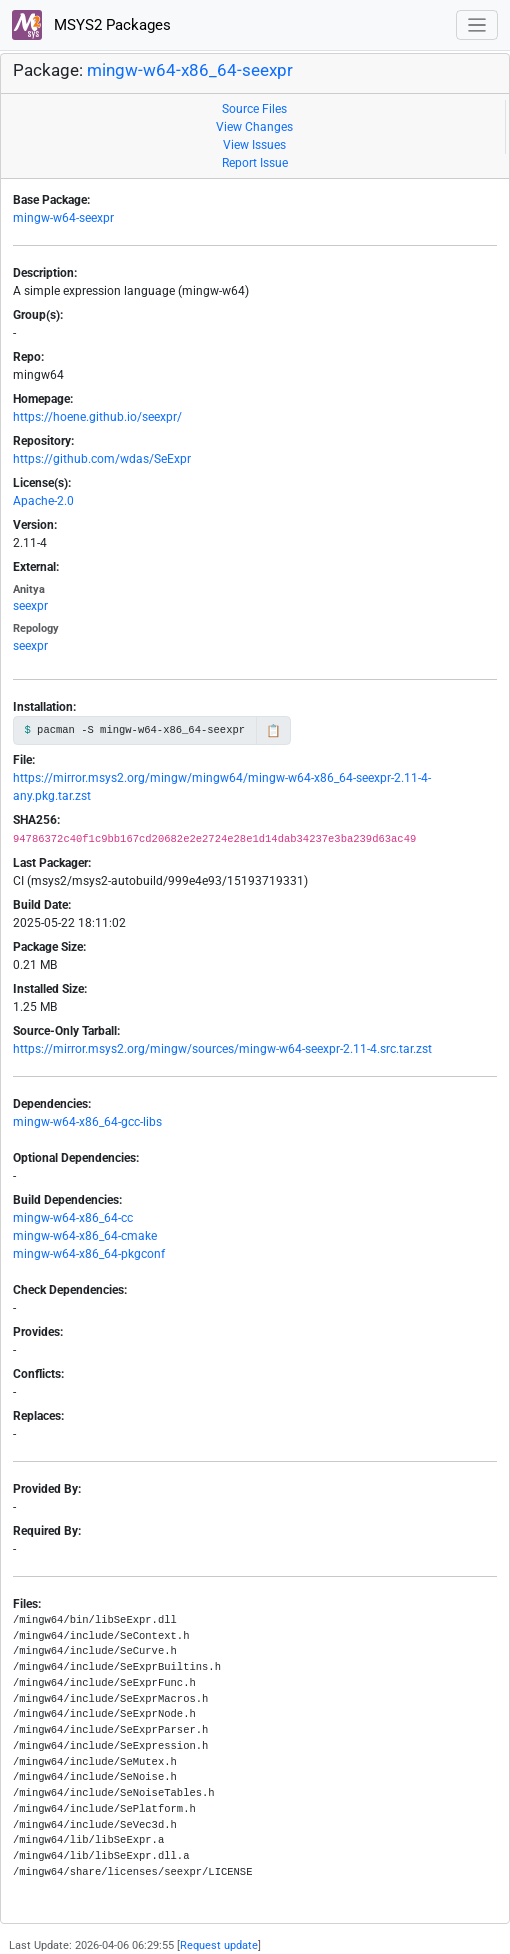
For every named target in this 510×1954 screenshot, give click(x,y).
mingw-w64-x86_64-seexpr (190, 70)
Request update (219, 1945)
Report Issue (255, 163)
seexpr (30, 606)
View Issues (254, 145)
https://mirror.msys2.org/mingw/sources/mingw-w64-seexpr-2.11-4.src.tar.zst (222, 1049)
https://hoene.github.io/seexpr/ (97, 417)
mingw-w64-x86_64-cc (73, 1218)
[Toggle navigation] (477, 25)
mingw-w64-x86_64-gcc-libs (87, 1122)
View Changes (254, 127)
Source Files (254, 109)
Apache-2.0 (43, 501)
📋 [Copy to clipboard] (273, 731)
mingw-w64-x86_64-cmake (85, 1236)
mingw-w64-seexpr (63, 218)
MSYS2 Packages (91, 25)
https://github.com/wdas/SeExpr (102, 459)
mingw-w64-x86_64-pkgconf (89, 1254)
